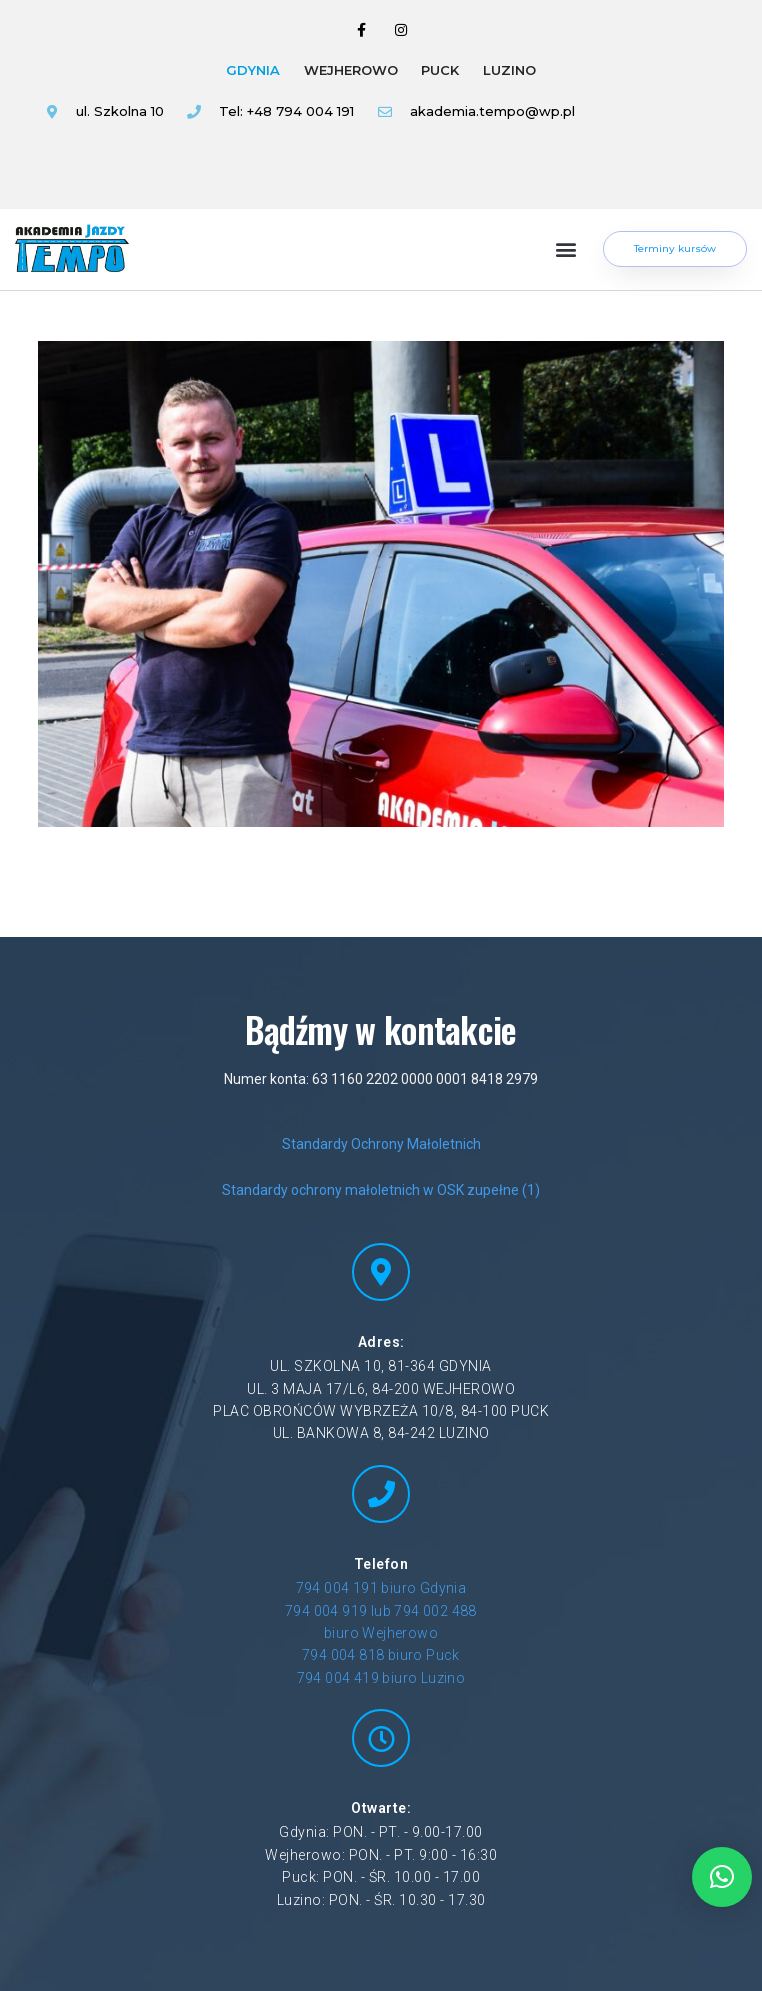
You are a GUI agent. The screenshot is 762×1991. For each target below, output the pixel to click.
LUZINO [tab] (509, 70)
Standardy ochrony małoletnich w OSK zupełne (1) (381, 1190)
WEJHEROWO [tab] (351, 70)
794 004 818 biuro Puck (381, 1655)
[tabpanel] (307, 129)
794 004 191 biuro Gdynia (381, 1588)
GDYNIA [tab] (253, 70)
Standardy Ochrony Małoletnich (381, 1144)
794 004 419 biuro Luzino (381, 1678)
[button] (566, 249)
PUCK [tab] (440, 70)
